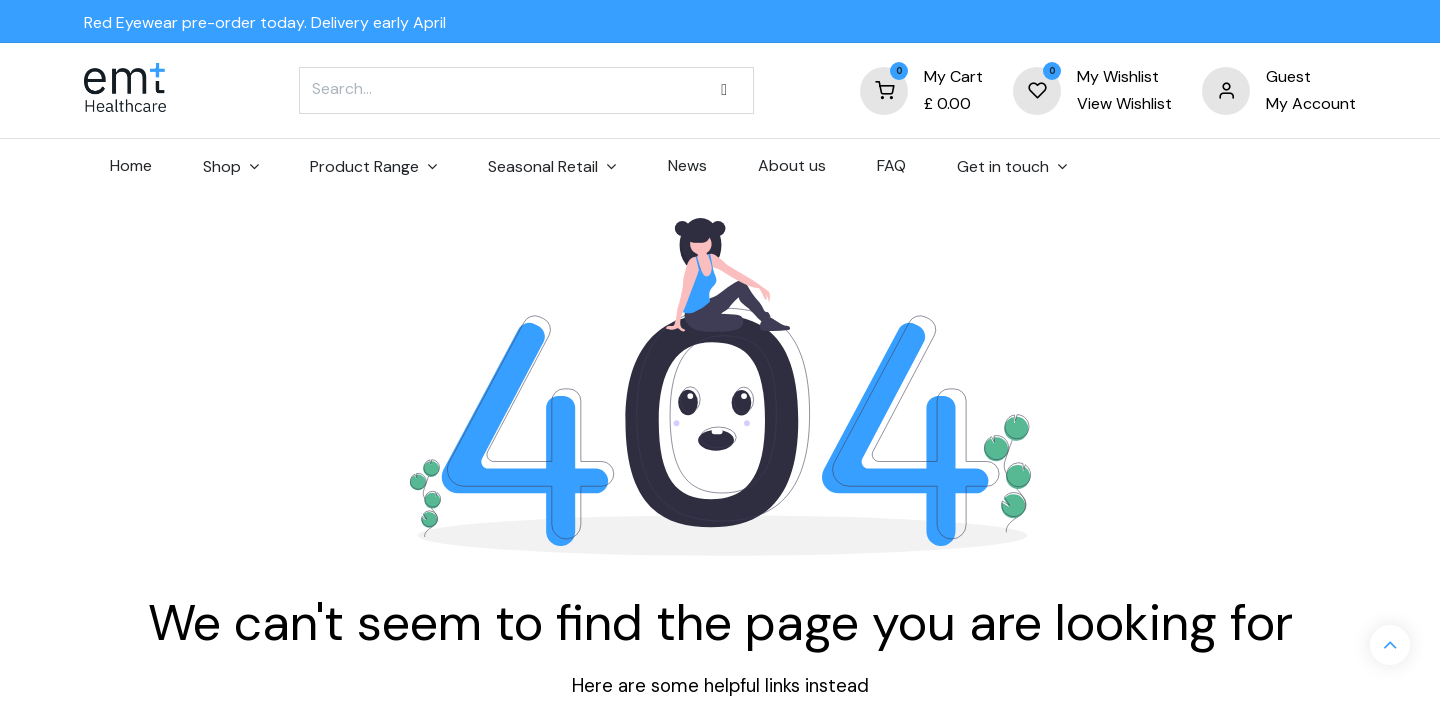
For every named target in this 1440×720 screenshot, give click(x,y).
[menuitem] (130, 166)
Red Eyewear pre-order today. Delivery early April (265, 22)
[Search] (724, 90)
